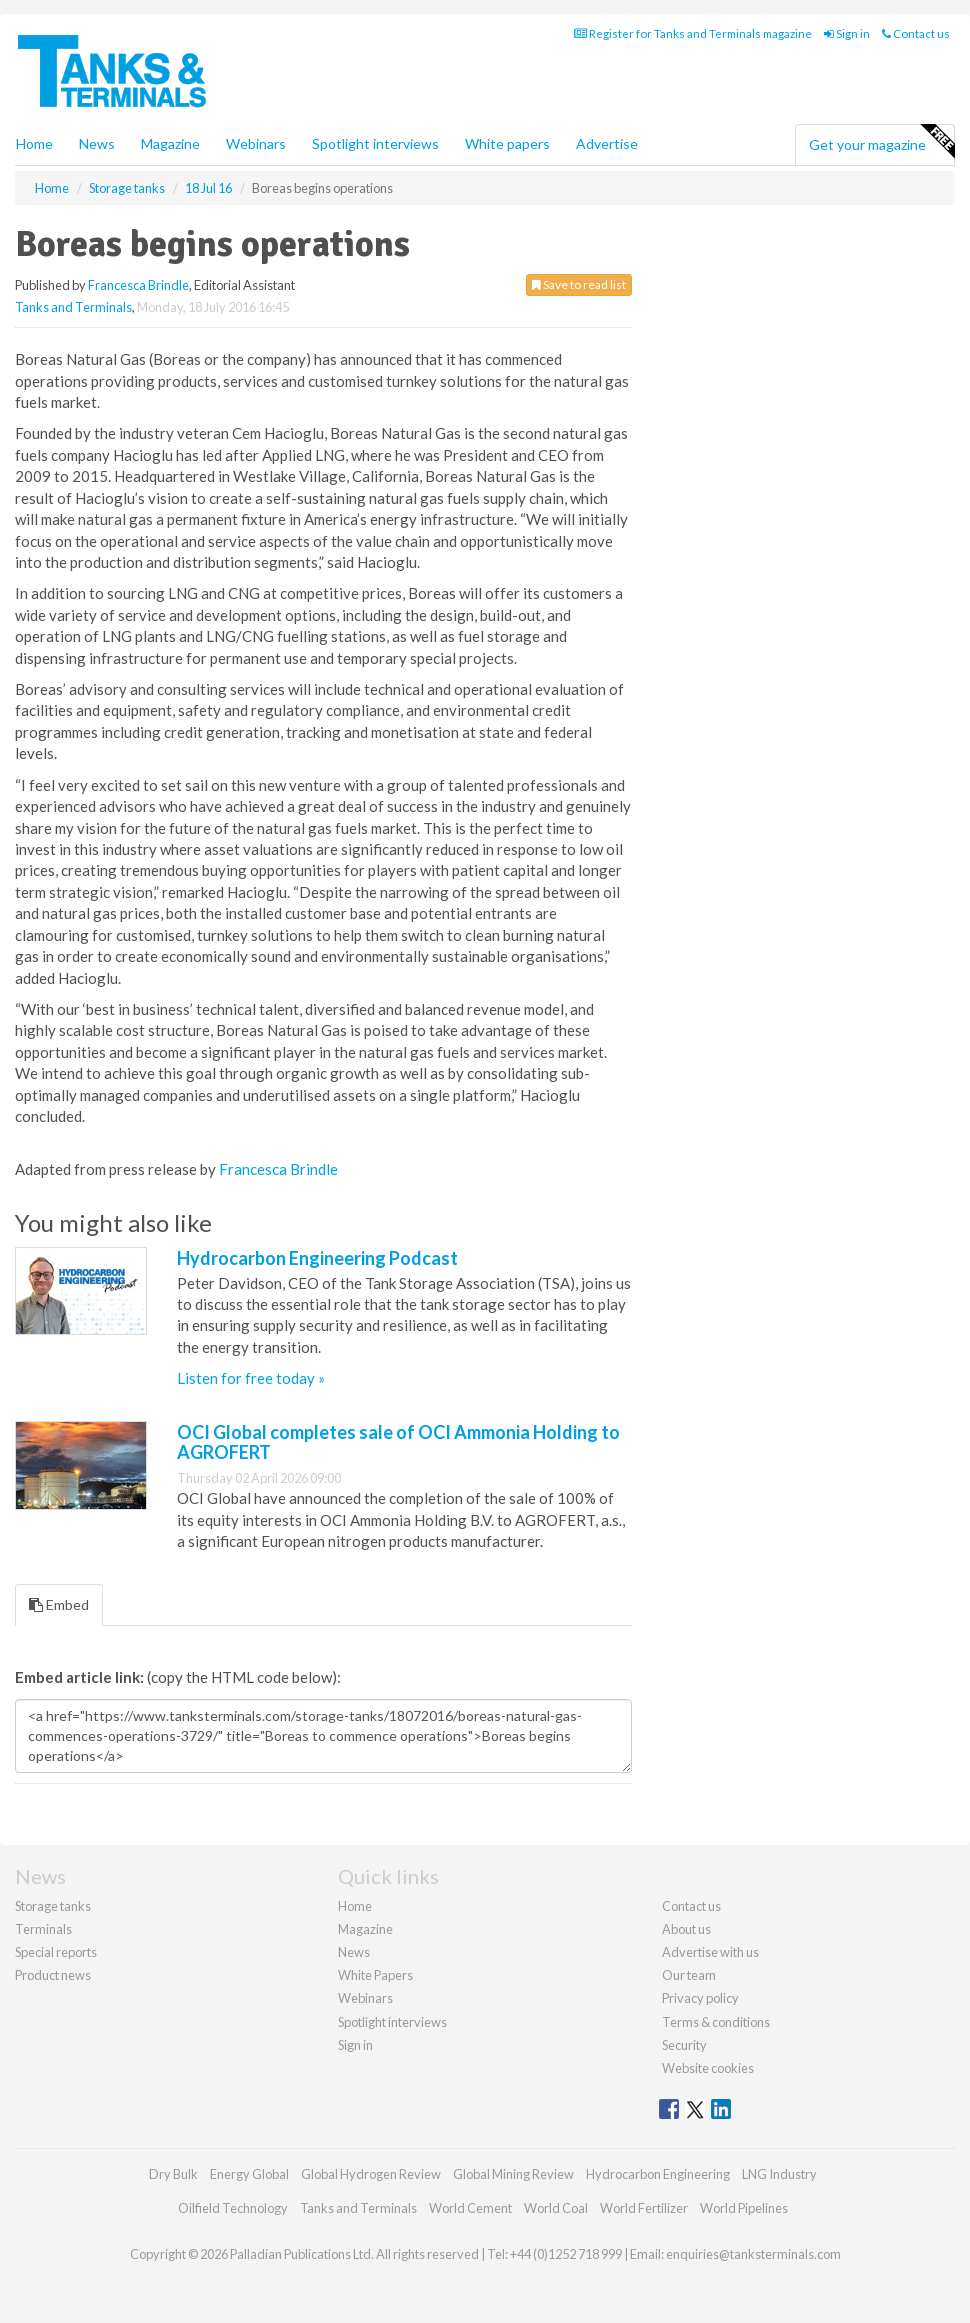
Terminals (43, 1929)
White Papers (375, 1975)
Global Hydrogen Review (371, 2174)
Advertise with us (710, 1952)
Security (684, 2045)
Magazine (170, 143)
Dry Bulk (173, 2174)
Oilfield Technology (233, 2208)
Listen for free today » (251, 1378)
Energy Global (249, 2174)
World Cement (470, 2208)
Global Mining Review (513, 2174)
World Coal (556, 2208)
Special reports (56, 1952)
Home (34, 143)
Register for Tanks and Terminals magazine (693, 33)
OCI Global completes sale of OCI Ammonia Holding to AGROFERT (398, 1442)
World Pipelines (744, 2208)
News (354, 1952)
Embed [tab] (59, 1604)
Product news (53, 1975)
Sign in (847, 33)
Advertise (607, 143)
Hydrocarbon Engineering (658, 2174)
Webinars (256, 143)
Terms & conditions (716, 2022)
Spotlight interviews (375, 143)
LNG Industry (779, 2174)
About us (686, 1929)
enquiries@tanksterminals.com (753, 2254)
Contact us (916, 33)
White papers (507, 143)
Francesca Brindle (138, 285)
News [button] (97, 143)
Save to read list (579, 284)
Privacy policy (700, 1998)
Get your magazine (881, 142)
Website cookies (708, 2068)
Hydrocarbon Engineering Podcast (317, 1258)
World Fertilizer (644, 2208)
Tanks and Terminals (73, 307)
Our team (689, 1975)
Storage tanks (53, 1906)
